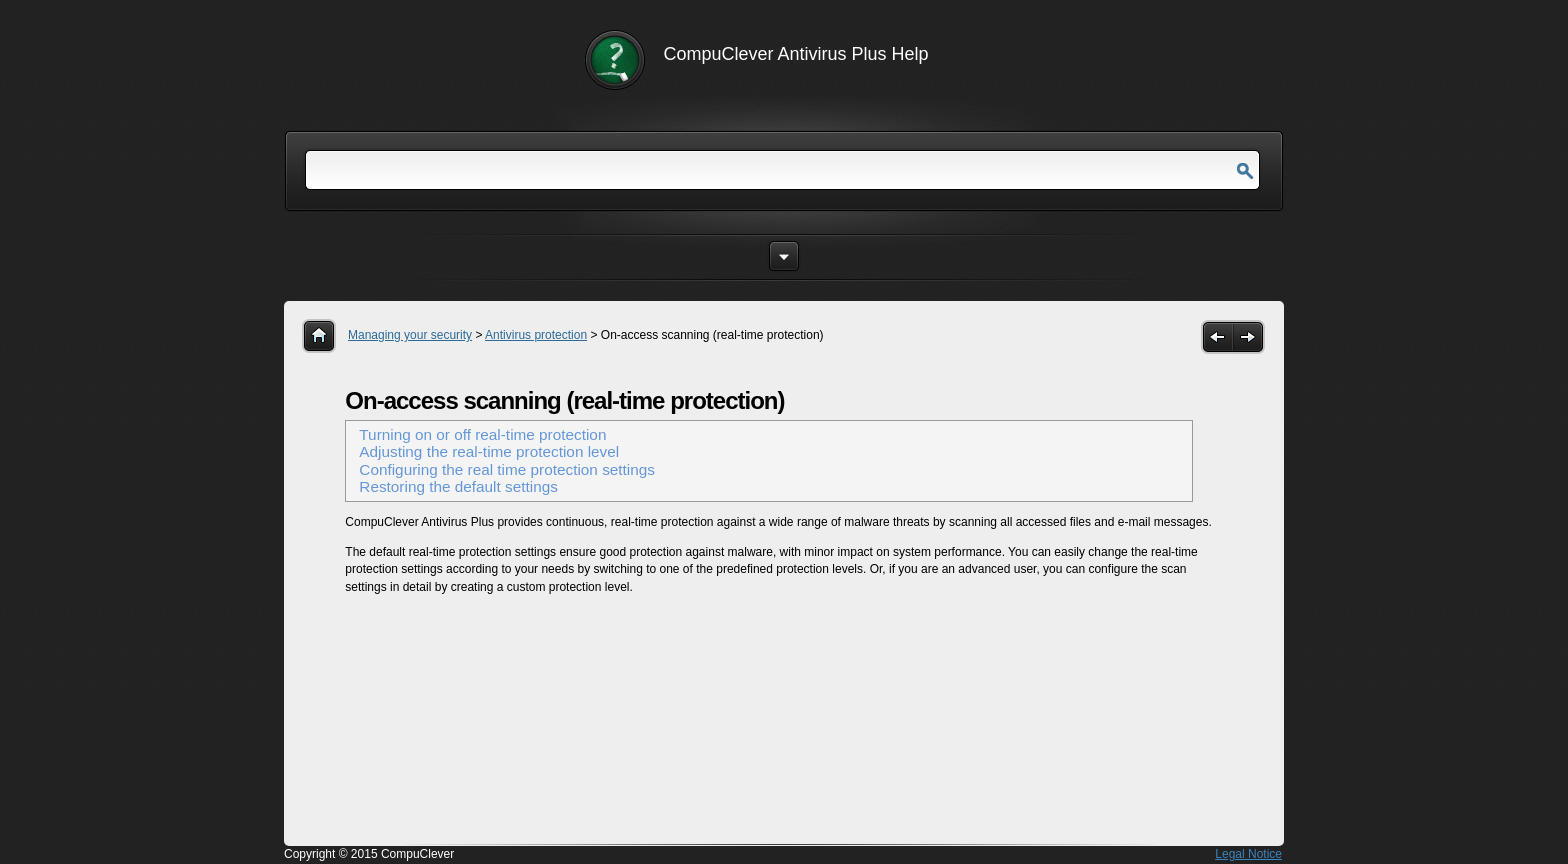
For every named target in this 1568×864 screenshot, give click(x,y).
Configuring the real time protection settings (507, 469)
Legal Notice (1248, 854)
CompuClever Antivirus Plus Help (796, 54)
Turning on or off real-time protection (482, 434)
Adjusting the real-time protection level (489, 451)
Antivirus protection (536, 335)
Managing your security (410, 335)
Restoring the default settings (458, 486)
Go (1245, 171)
